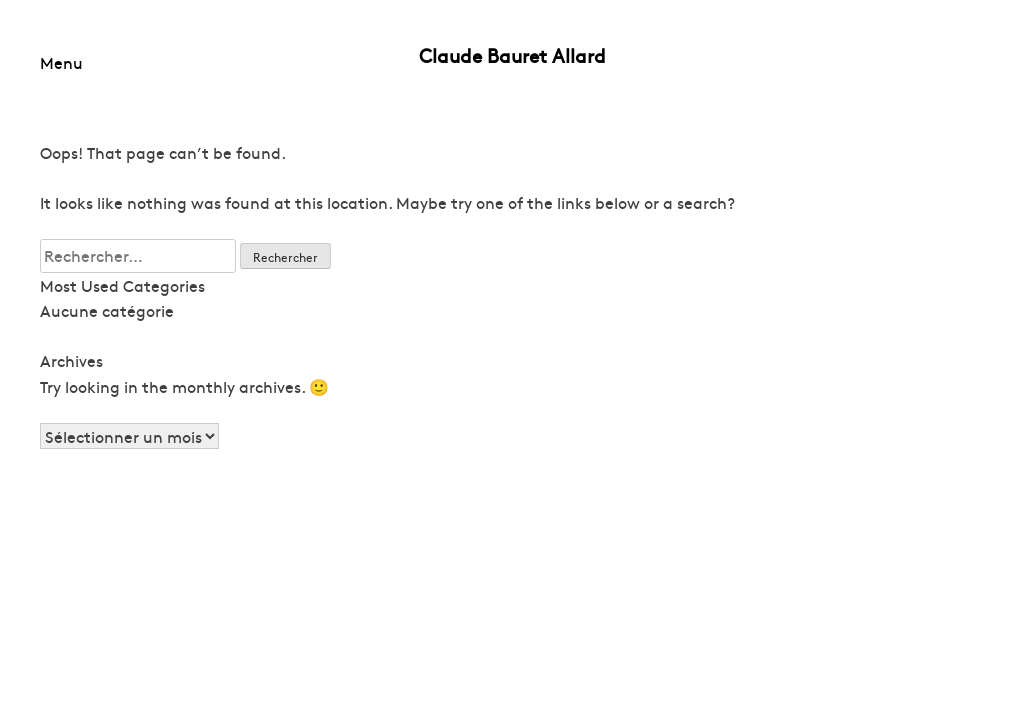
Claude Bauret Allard (512, 55)
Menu (61, 62)
